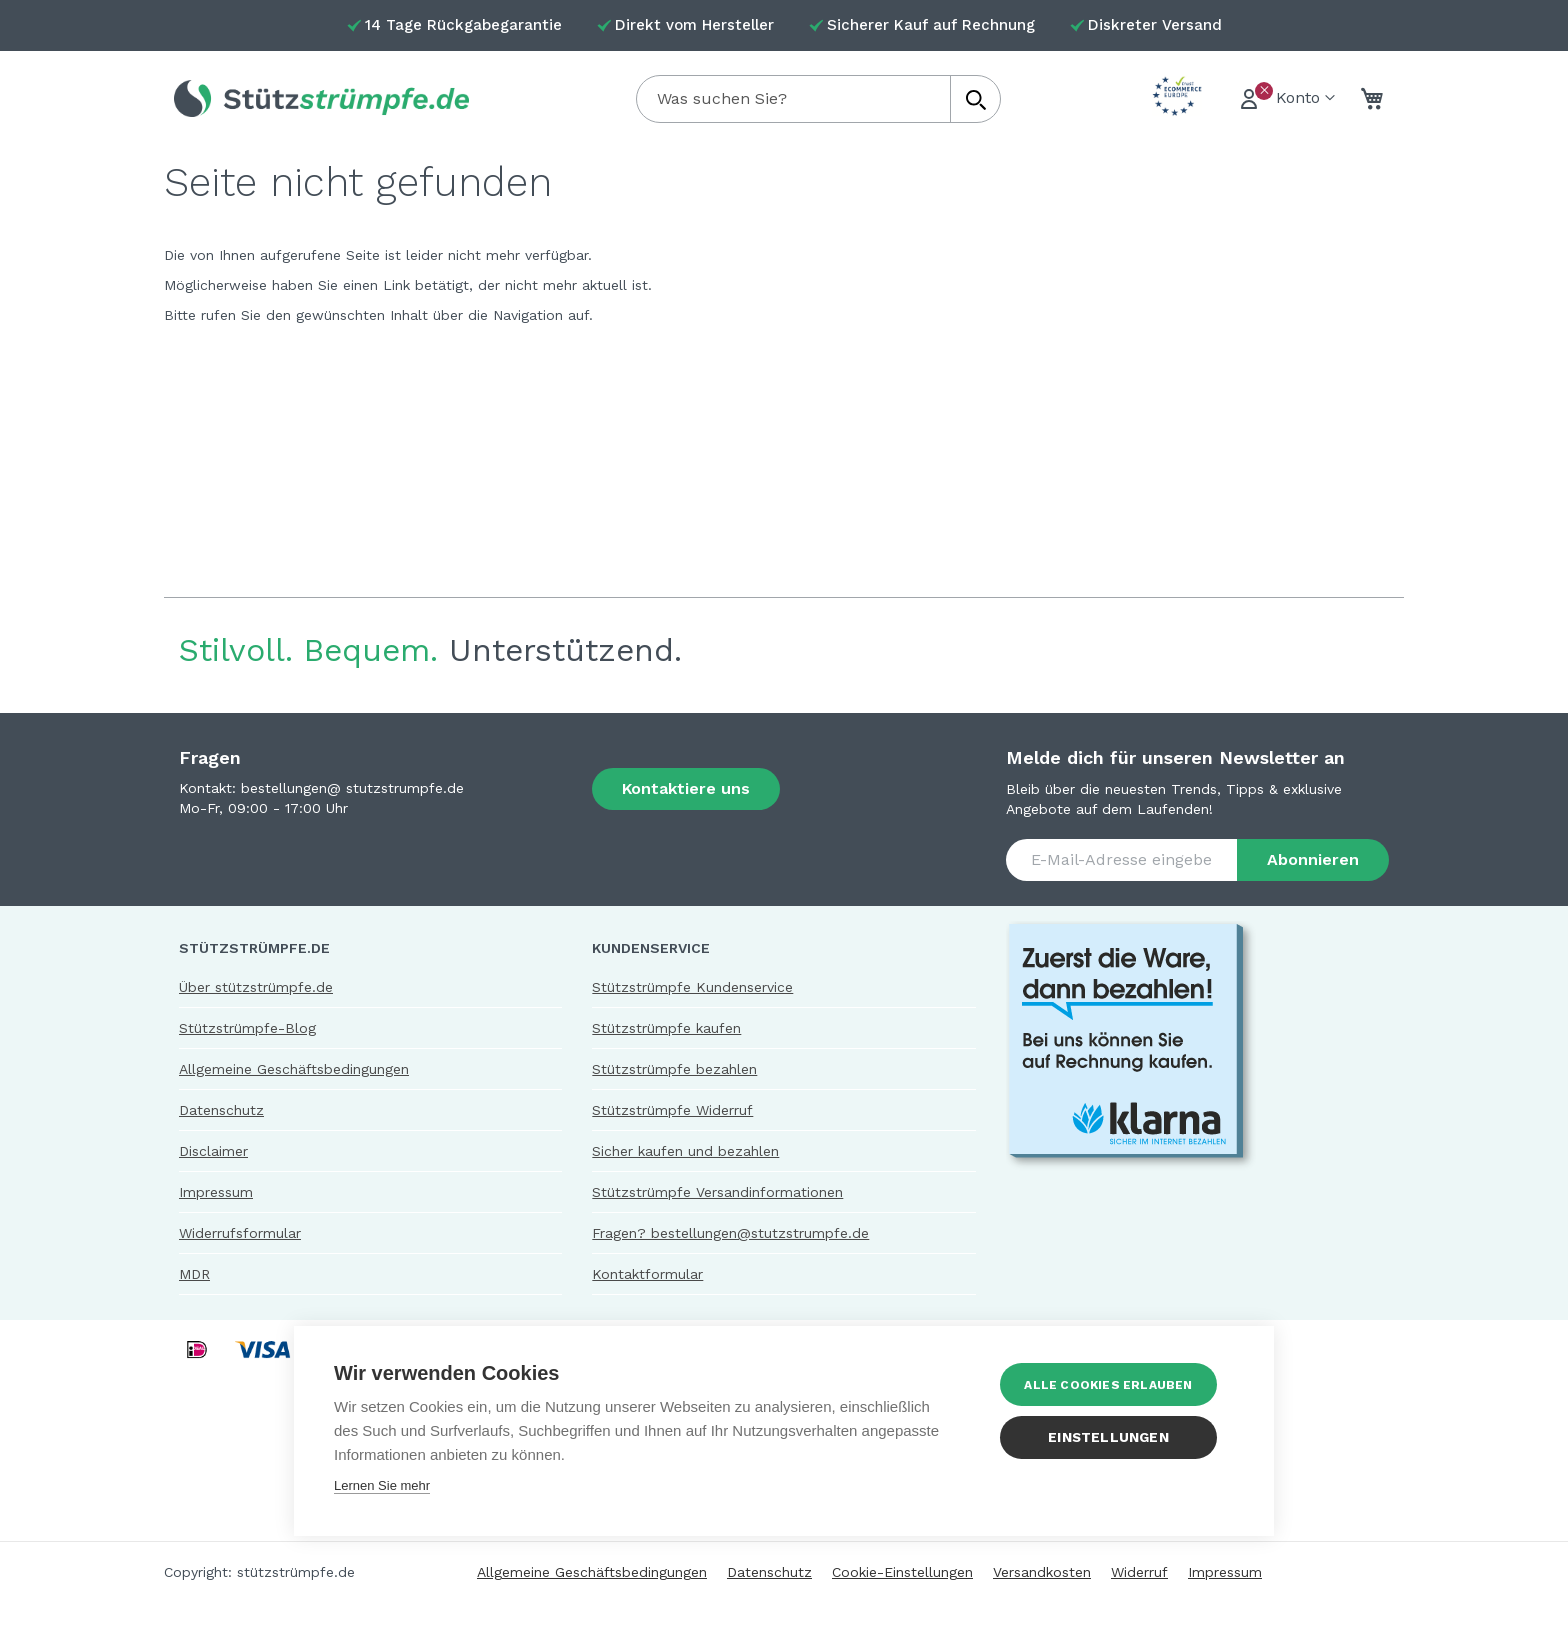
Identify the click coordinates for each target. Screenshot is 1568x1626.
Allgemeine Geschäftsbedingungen (294, 1069)
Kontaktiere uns (686, 788)
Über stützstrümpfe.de (256, 987)
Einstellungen (1115, 1437)
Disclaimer (213, 1151)
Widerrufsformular (240, 1233)
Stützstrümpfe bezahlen (674, 1069)
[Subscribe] (1313, 860)
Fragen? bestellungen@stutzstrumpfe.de (730, 1233)
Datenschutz (221, 1110)
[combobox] (818, 99)
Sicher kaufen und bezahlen (685, 1151)
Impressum (216, 1192)
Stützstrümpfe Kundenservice (692, 987)
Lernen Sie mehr (382, 1485)
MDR (194, 1274)
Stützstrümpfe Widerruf (672, 1110)
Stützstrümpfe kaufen (666, 1028)
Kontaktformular (647, 1274)
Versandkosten (1042, 1572)
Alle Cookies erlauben (1115, 1385)
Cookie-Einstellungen (902, 1572)
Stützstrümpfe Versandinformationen (717, 1192)
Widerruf (1139, 1572)
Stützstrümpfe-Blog (247, 1028)
